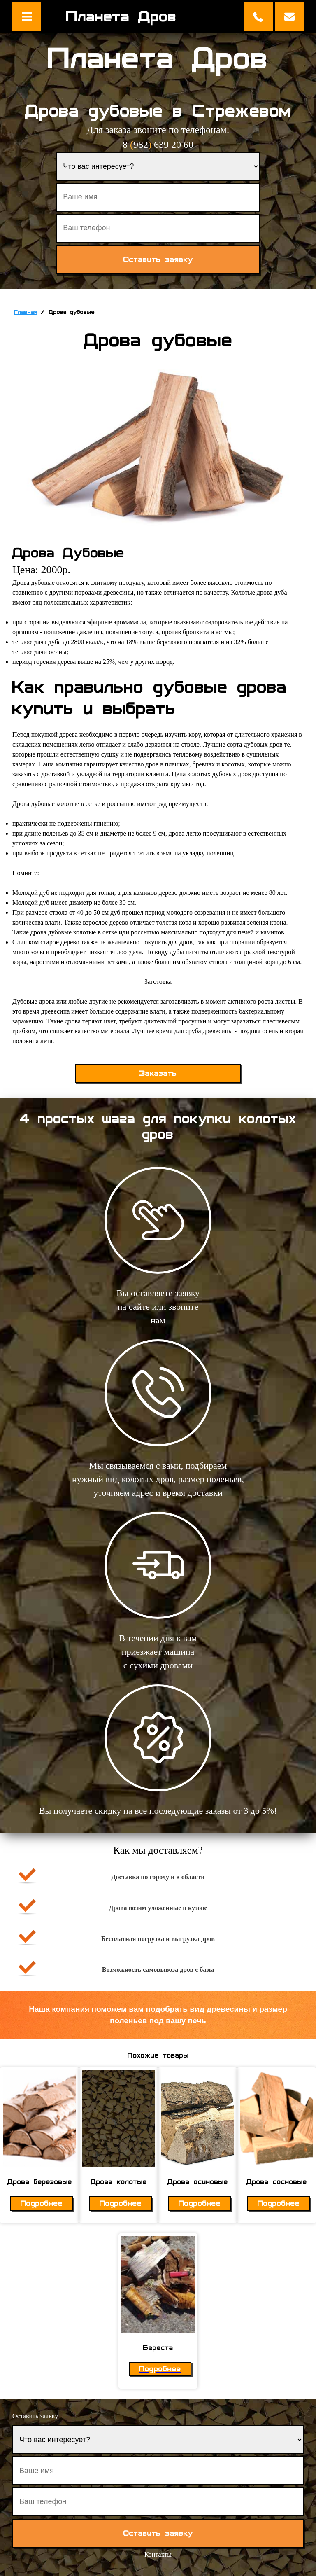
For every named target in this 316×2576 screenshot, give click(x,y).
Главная (25, 312)
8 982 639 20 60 (158, 144)
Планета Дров (121, 16)
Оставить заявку (289, 16)
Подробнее (42, 2203)
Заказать (158, 1073)
